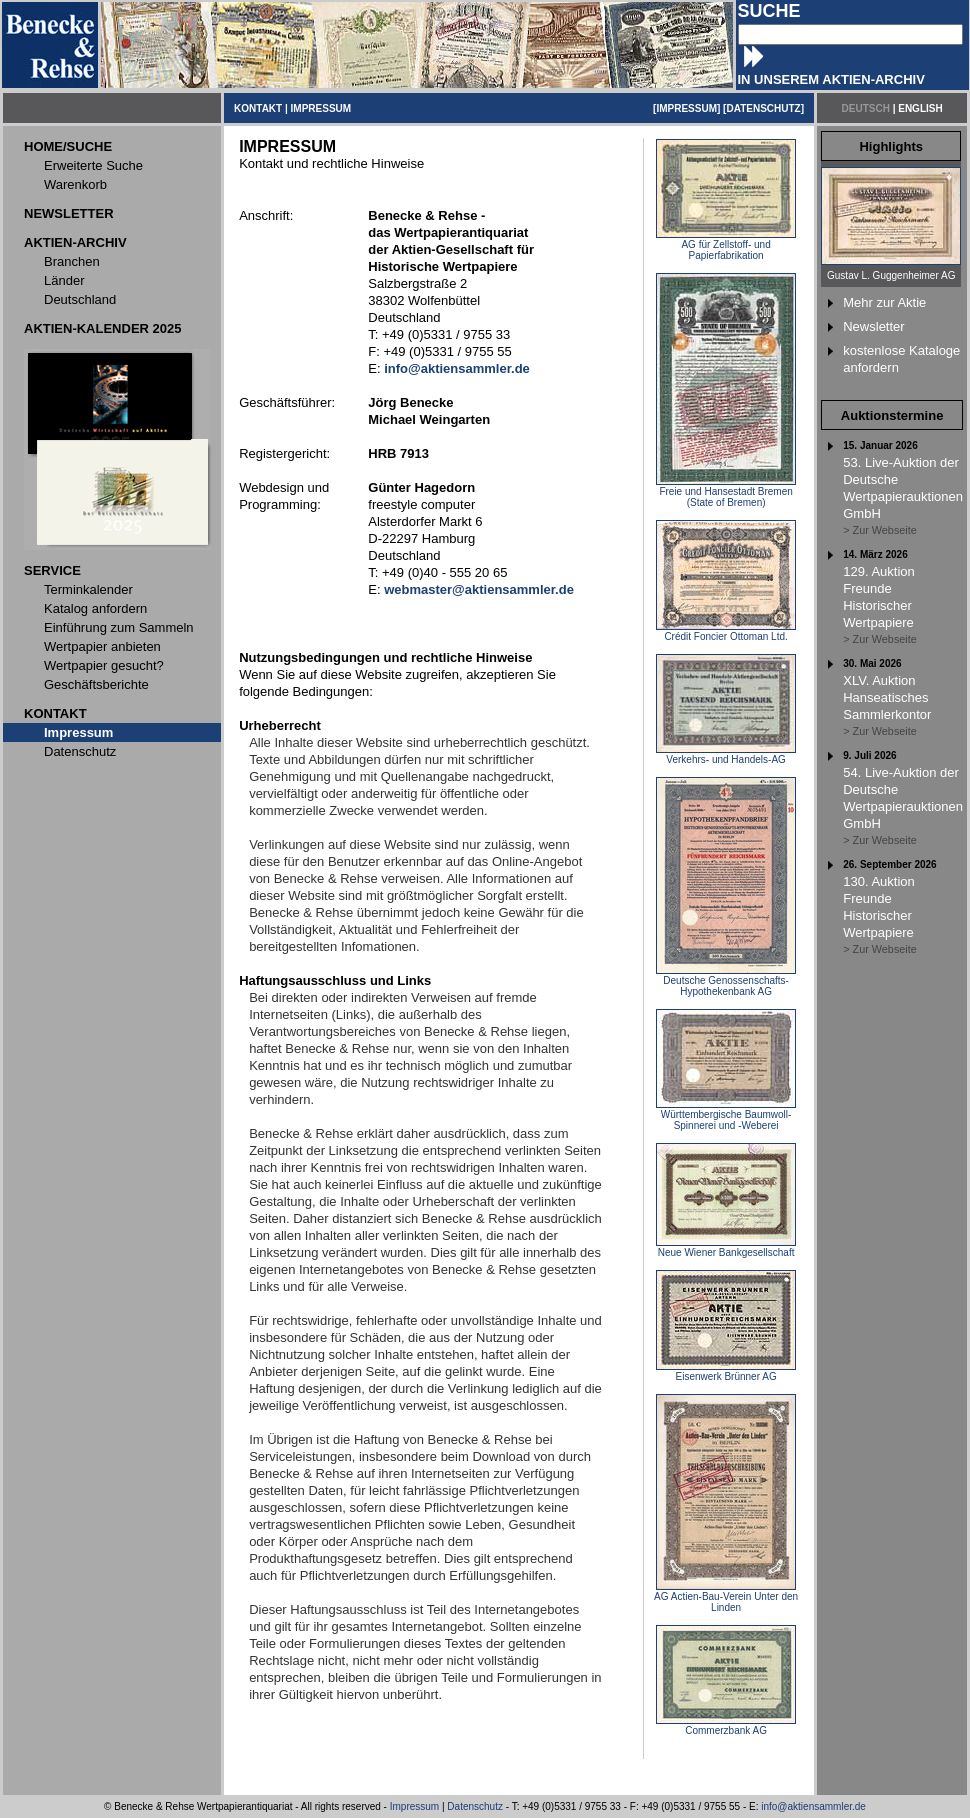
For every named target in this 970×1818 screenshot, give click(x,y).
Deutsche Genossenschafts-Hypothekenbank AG (726, 981)
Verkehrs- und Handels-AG (726, 755)
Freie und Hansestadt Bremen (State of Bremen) (726, 492)
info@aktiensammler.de (813, 1806)
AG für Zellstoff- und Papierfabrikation (726, 245)
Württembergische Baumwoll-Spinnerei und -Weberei (726, 1115)
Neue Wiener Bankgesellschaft (726, 1248)
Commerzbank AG (726, 1726)
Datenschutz (475, 1806)
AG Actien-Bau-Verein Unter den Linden (726, 1597)
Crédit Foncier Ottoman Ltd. (726, 632)
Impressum (414, 1806)
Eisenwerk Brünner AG (726, 1372)
